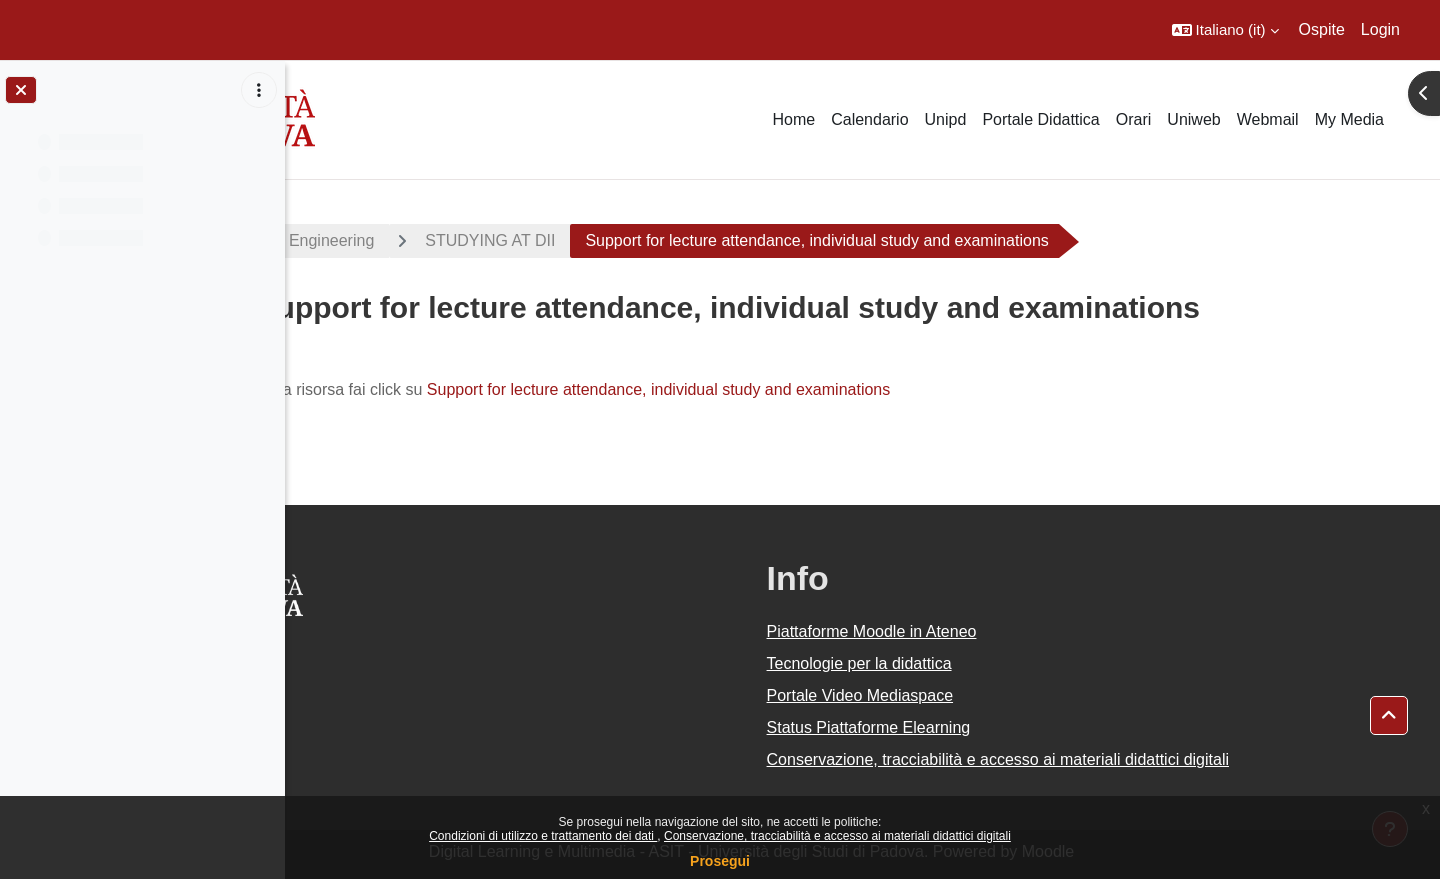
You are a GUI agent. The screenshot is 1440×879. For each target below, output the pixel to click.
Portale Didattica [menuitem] (1040, 119)
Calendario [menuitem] (869, 119)
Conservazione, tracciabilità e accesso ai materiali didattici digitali (837, 836)
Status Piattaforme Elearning (980, 727)
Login (1380, 29)
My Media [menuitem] (1349, 119)
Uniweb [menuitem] (1193, 119)
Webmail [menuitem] (1268, 119)
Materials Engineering (408, 240)
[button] (1225, 30)
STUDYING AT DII (601, 240)
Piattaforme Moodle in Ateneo (983, 631)
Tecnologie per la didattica (970, 663)
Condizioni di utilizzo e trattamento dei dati (543, 836)
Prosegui (720, 861)
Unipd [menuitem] (946, 119)
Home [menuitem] (793, 119)
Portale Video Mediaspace (971, 695)
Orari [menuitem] (1134, 119)
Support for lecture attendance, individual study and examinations (769, 389)
